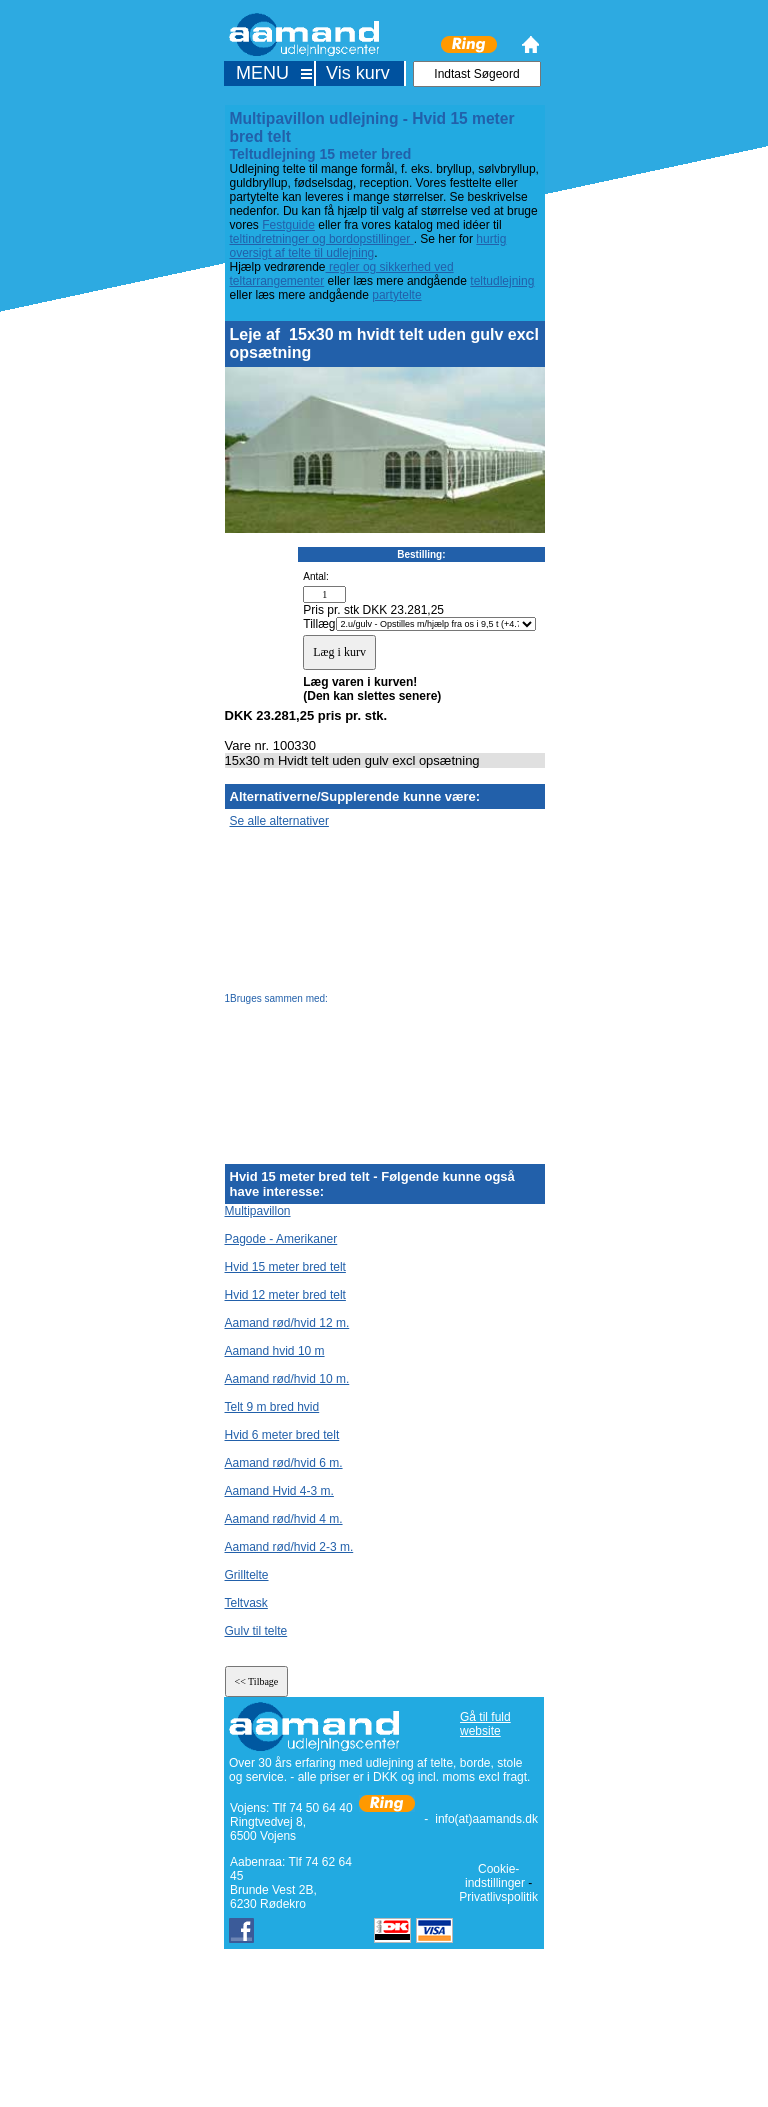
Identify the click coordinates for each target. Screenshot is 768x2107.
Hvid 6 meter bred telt (282, 1435)
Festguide (288, 225)
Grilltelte (247, 1575)
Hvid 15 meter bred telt (285, 1267)
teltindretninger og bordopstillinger (322, 239)
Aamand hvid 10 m (275, 1351)
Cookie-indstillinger (495, 1876)
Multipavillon (258, 1211)
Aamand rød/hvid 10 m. (287, 1379)
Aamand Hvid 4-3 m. (279, 1491)
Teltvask (246, 1603)
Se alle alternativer (279, 821)
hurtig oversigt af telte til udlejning (368, 246)
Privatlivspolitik (498, 1897)
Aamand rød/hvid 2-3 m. (289, 1547)
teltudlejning (502, 281)
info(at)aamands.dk (486, 1819)
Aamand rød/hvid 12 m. (287, 1323)
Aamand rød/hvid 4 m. (284, 1519)
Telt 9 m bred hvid (272, 1407)
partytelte (396, 295)
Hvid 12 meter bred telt (285, 1295)
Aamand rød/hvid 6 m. (284, 1463)
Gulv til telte (256, 1631)
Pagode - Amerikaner (281, 1239)
